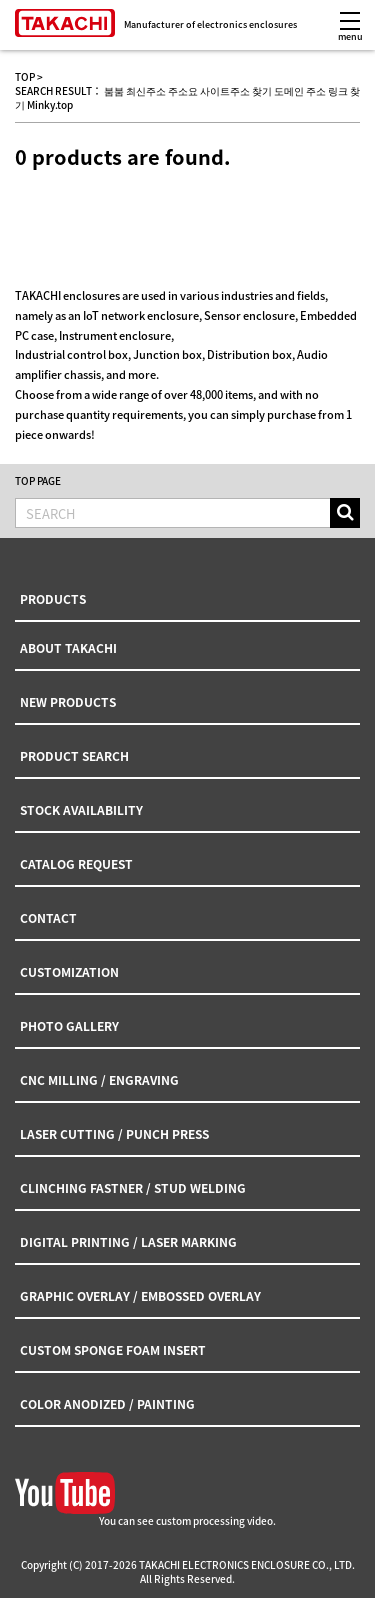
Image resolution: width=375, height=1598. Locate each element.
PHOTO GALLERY (69, 1026)
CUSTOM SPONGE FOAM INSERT (113, 1350)
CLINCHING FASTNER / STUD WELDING (133, 1188)
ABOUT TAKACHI (68, 648)
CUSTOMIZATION (69, 972)
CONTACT (48, 918)
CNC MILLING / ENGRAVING (99, 1080)
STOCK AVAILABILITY (81, 810)
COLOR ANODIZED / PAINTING (107, 1404)
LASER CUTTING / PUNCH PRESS (114, 1134)
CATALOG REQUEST (76, 864)
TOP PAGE (38, 480)
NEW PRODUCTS (68, 702)
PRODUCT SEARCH (74, 756)
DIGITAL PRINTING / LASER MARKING (128, 1242)
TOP (25, 76)
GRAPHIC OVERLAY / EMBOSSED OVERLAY (140, 1296)
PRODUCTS (53, 599)
